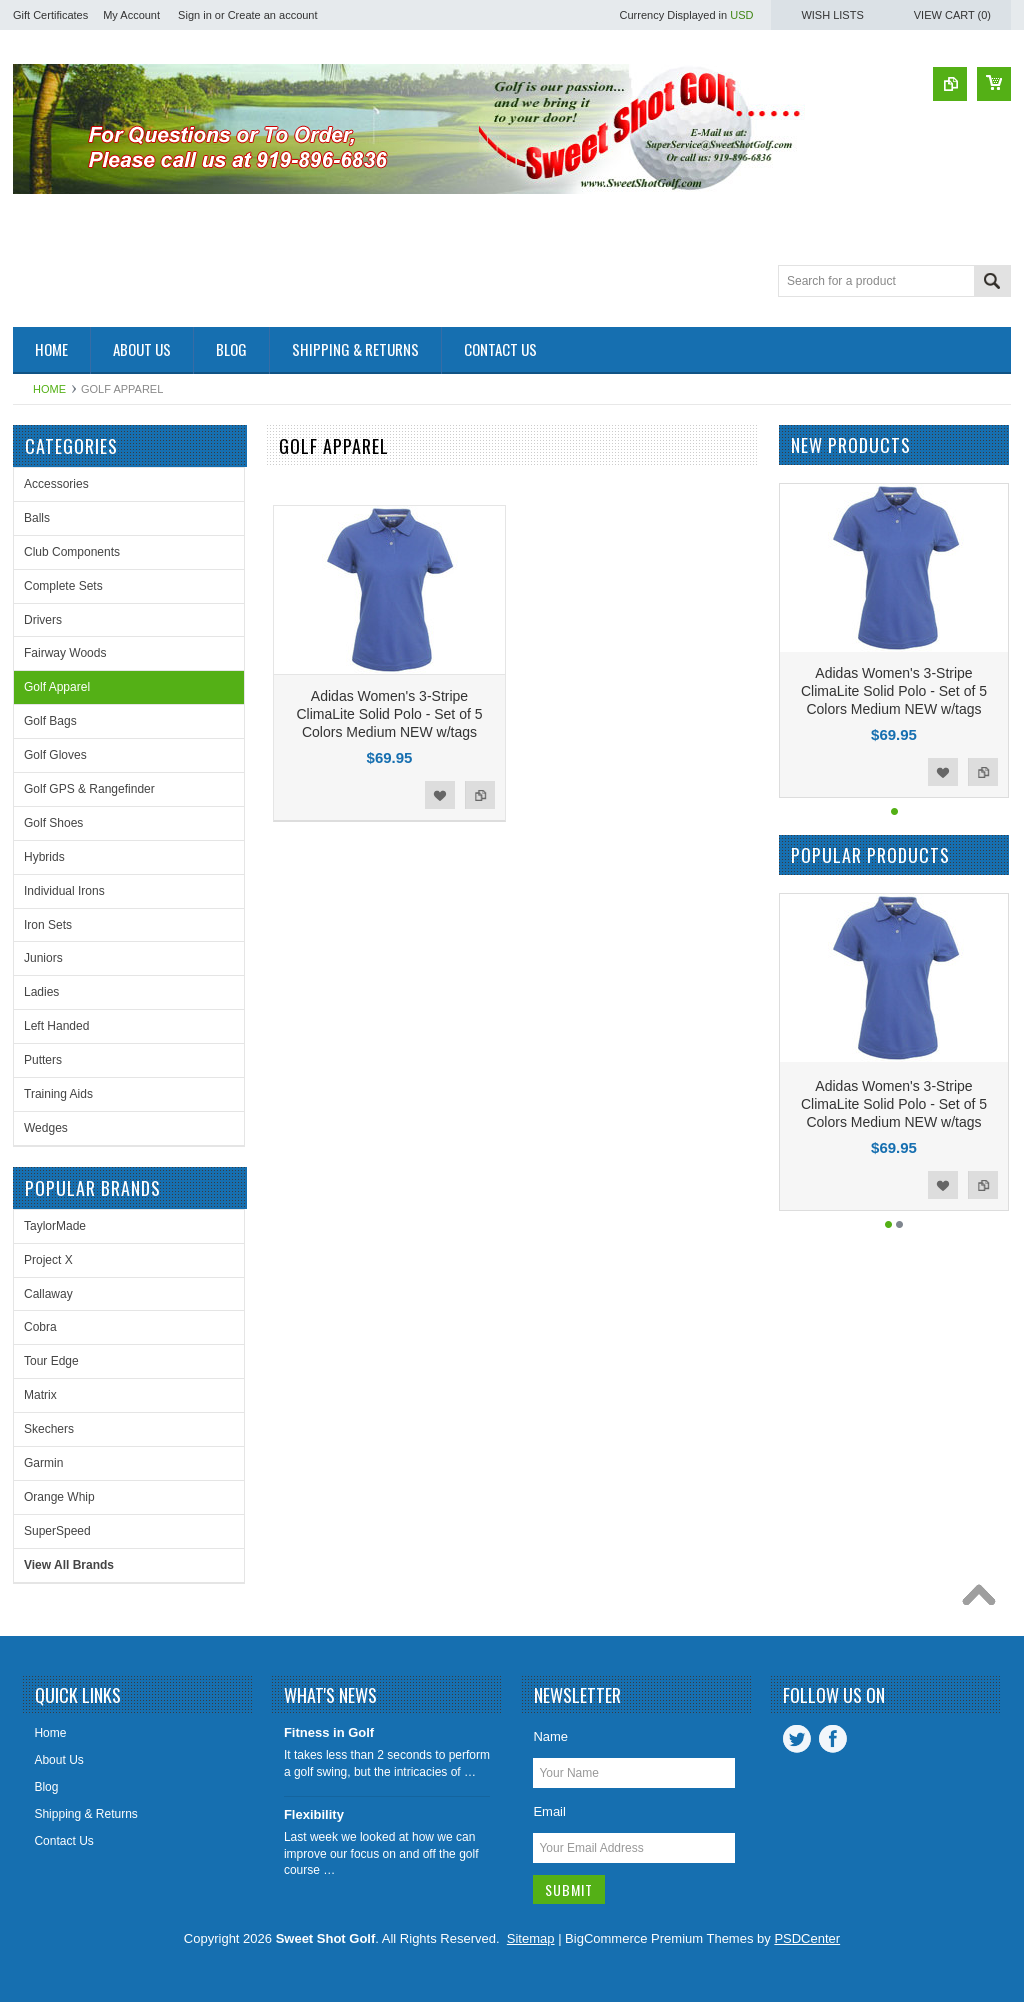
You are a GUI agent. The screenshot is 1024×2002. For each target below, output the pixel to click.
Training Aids (58, 1094)
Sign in (195, 15)
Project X (48, 1260)
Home (49, 389)
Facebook (833, 1739)
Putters (43, 1060)
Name (550, 1736)
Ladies (41, 992)
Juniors (43, 958)
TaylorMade (55, 1226)
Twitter (797, 1739)
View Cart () (952, 15)
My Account (131, 15)
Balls (37, 518)
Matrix (40, 1395)
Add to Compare (480, 795)
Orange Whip (59, 1497)
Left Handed (56, 1026)
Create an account (273, 15)
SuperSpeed (57, 1531)
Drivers (43, 620)
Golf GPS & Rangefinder (89, 789)
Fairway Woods (65, 653)
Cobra (40, 1327)
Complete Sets (63, 586)
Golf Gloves (55, 755)
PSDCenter (807, 1938)
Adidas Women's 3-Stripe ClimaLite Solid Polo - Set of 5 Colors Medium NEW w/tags (390, 714)
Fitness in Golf (329, 1732)
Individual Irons (64, 891)
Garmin (43, 1463)
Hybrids (44, 857)
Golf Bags (50, 721)
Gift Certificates (50, 15)
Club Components (72, 552)
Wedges (46, 1128)
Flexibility (314, 1814)
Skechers (49, 1429)
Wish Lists (832, 15)
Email (549, 1811)
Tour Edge (51, 1361)
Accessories (56, 484)
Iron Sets (48, 925)
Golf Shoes (53, 823)
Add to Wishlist (440, 795)
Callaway (48, 1294)
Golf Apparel (57, 687)
